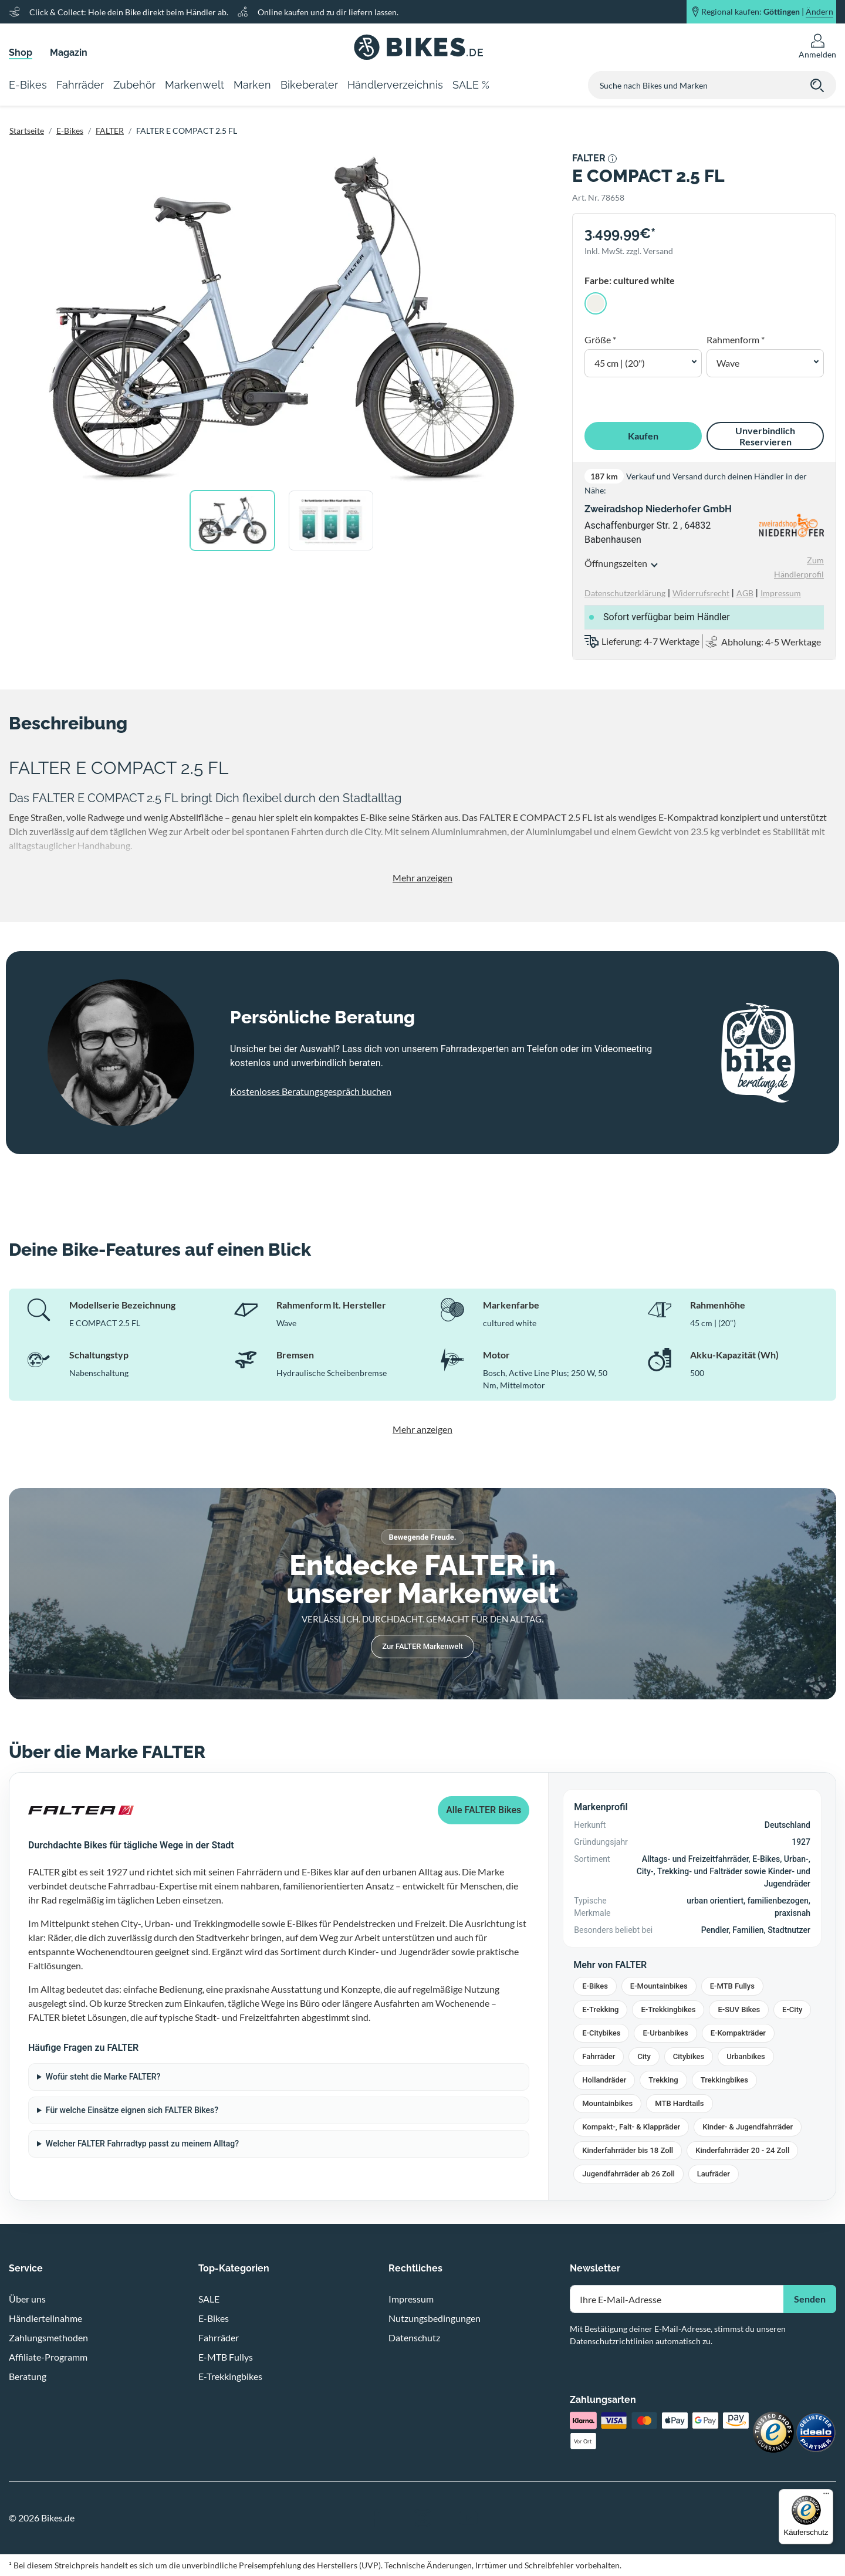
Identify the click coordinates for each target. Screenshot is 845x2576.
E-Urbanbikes (665, 2033)
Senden (810, 2298)
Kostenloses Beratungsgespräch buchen (310, 1091)
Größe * (600, 339)
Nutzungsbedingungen (434, 2318)
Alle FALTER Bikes (483, 1810)
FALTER (110, 131)
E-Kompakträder (738, 2033)
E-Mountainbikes (659, 1986)
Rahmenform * (736, 339)
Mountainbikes (607, 2103)
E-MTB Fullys (732, 1986)
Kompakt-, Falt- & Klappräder (631, 2126)
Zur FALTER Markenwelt (422, 1646)
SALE (208, 2298)
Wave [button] (727, 363)
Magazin (68, 52)
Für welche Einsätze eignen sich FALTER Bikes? (132, 2110)
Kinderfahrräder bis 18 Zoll (627, 2150)
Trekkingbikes (724, 2079)
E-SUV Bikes (739, 2009)
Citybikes (688, 2056)
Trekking (663, 2079)
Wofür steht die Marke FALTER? (103, 2076)
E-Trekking (600, 2009)
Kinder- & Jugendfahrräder (747, 2126)
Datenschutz (414, 2337)
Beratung (27, 2376)
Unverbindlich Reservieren (765, 436)
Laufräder (713, 2173)
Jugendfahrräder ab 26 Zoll (628, 2173)
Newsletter (595, 2268)
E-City (792, 2009)
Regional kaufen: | (767, 11)
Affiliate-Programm (48, 2356)
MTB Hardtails (679, 2103)
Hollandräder (604, 2079)
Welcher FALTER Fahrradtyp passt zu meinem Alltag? (142, 2143)
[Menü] (826, 2496)
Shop (20, 52)
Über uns (27, 2298)
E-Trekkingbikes (668, 2009)
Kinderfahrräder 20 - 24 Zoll (742, 2150)
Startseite (26, 131)
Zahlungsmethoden (48, 2337)
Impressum (411, 2298)
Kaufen (643, 435)
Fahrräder (598, 2056)
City (644, 2056)
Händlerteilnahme (45, 2318)
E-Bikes (69, 131)
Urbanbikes (745, 2056)
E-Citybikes (601, 2033)
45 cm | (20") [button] (619, 363)
